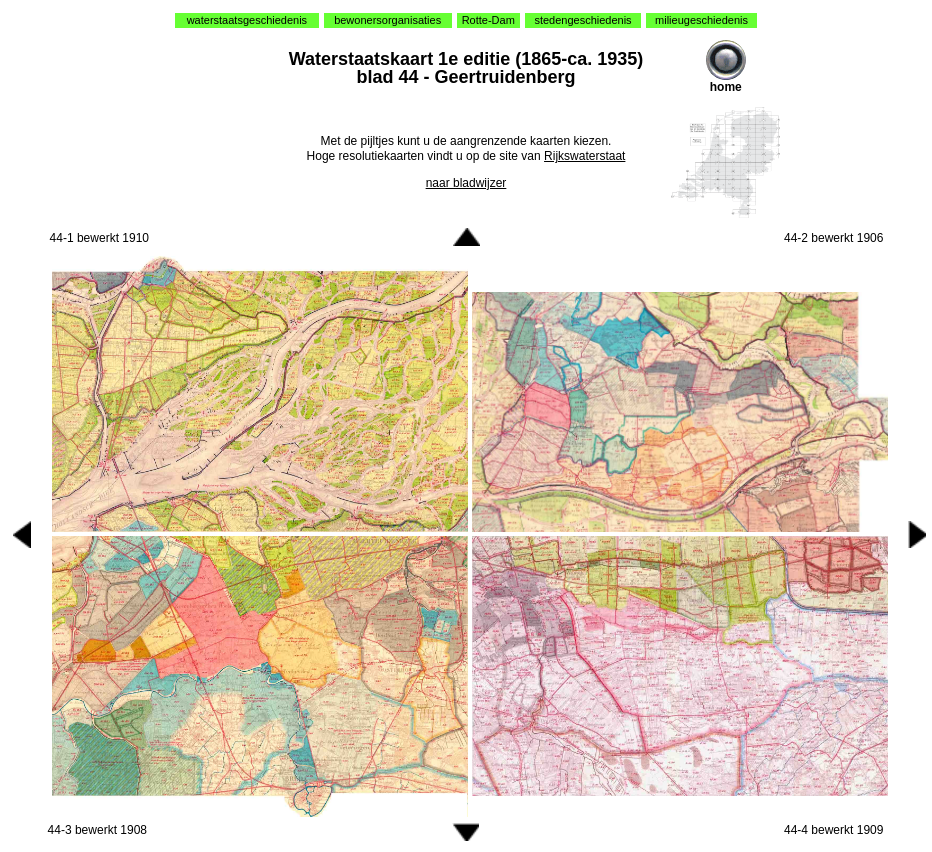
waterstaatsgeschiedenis (247, 20)
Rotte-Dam (488, 20)
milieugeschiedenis (701, 20)
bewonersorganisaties (387, 20)
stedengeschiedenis (582, 20)
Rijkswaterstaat (584, 156)
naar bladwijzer (466, 183)
